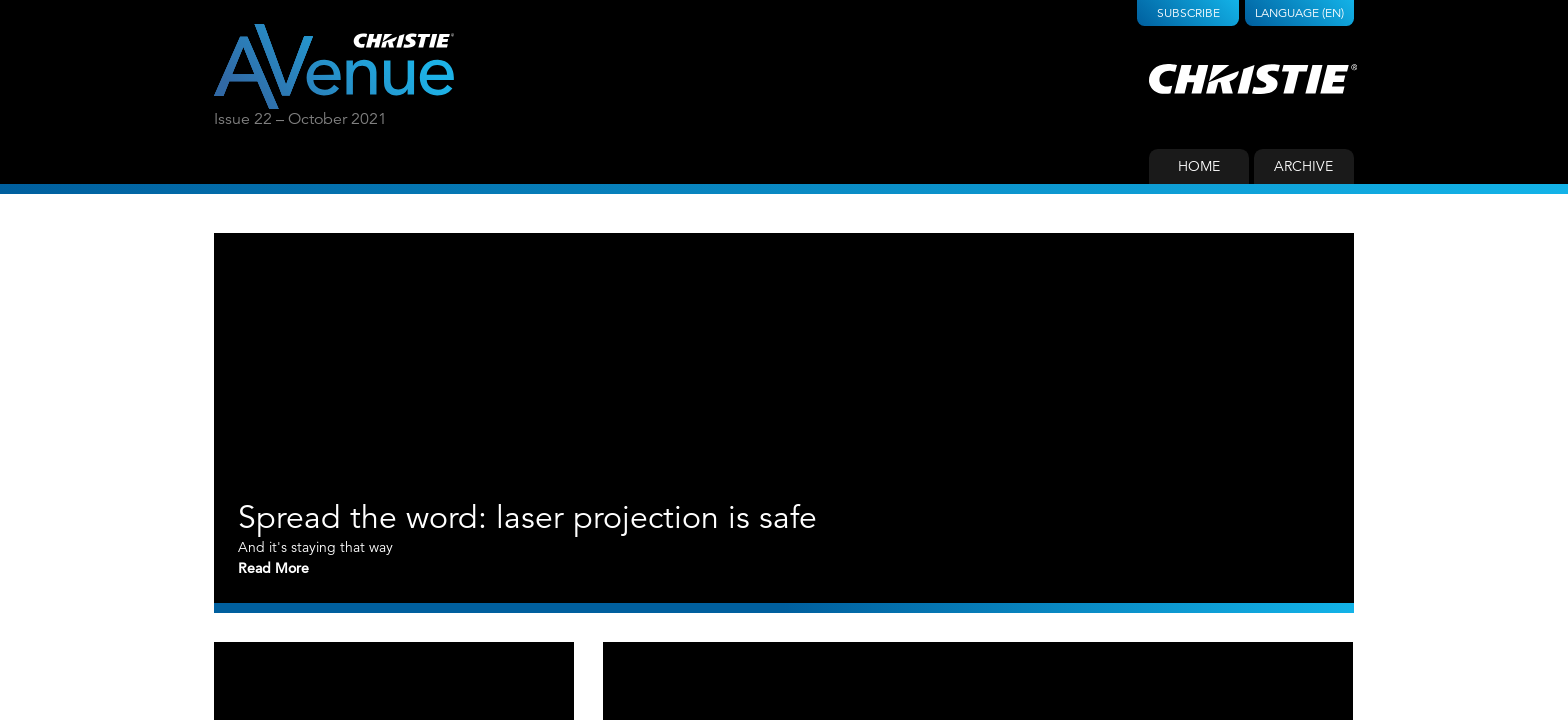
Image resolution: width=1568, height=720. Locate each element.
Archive (1303, 166)
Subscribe (1188, 12)
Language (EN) (1299, 12)
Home (1199, 166)
